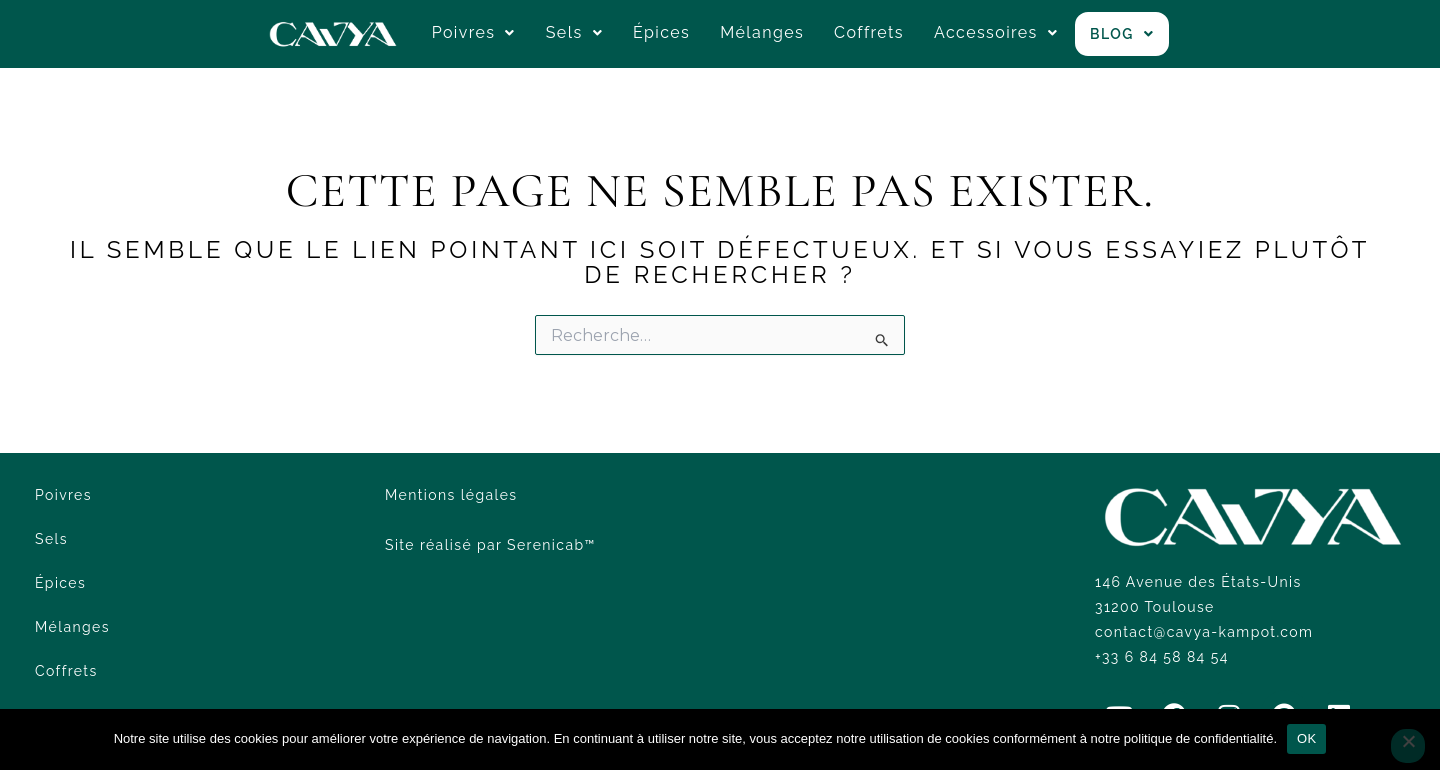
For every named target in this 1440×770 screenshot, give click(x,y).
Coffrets (869, 32)
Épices (661, 32)
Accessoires (996, 32)
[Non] (1408, 746)
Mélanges (762, 32)
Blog (1122, 34)
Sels (574, 32)
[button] (474, 33)
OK (1306, 738)
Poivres (474, 32)
